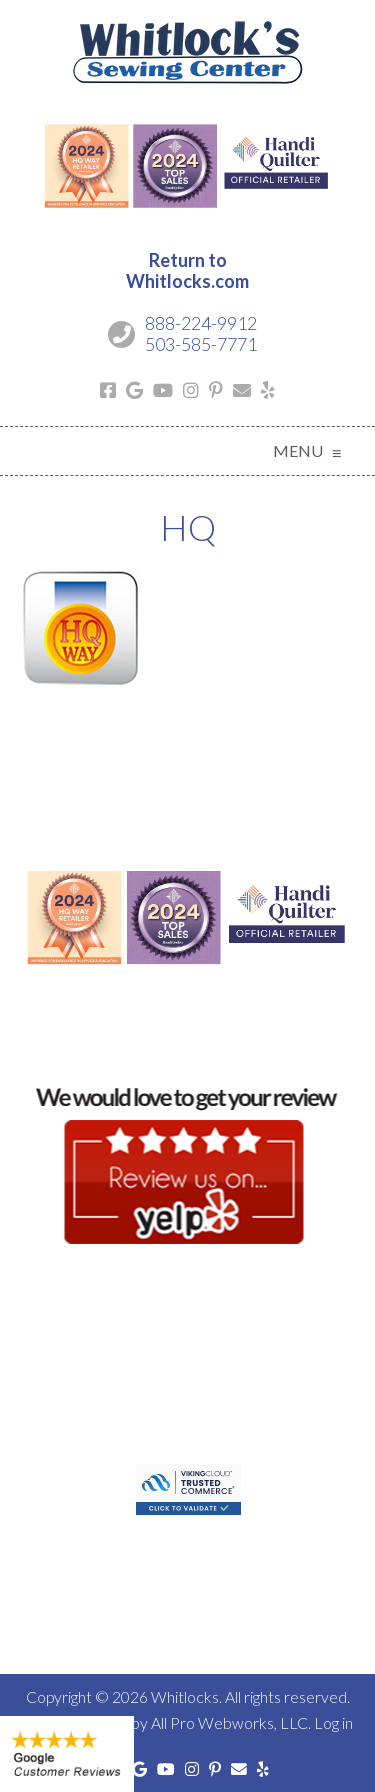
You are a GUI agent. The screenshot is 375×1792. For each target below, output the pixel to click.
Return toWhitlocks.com (187, 271)
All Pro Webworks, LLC (229, 1722)
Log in (333, 1722)
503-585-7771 (201, 344)
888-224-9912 (201, 323)
